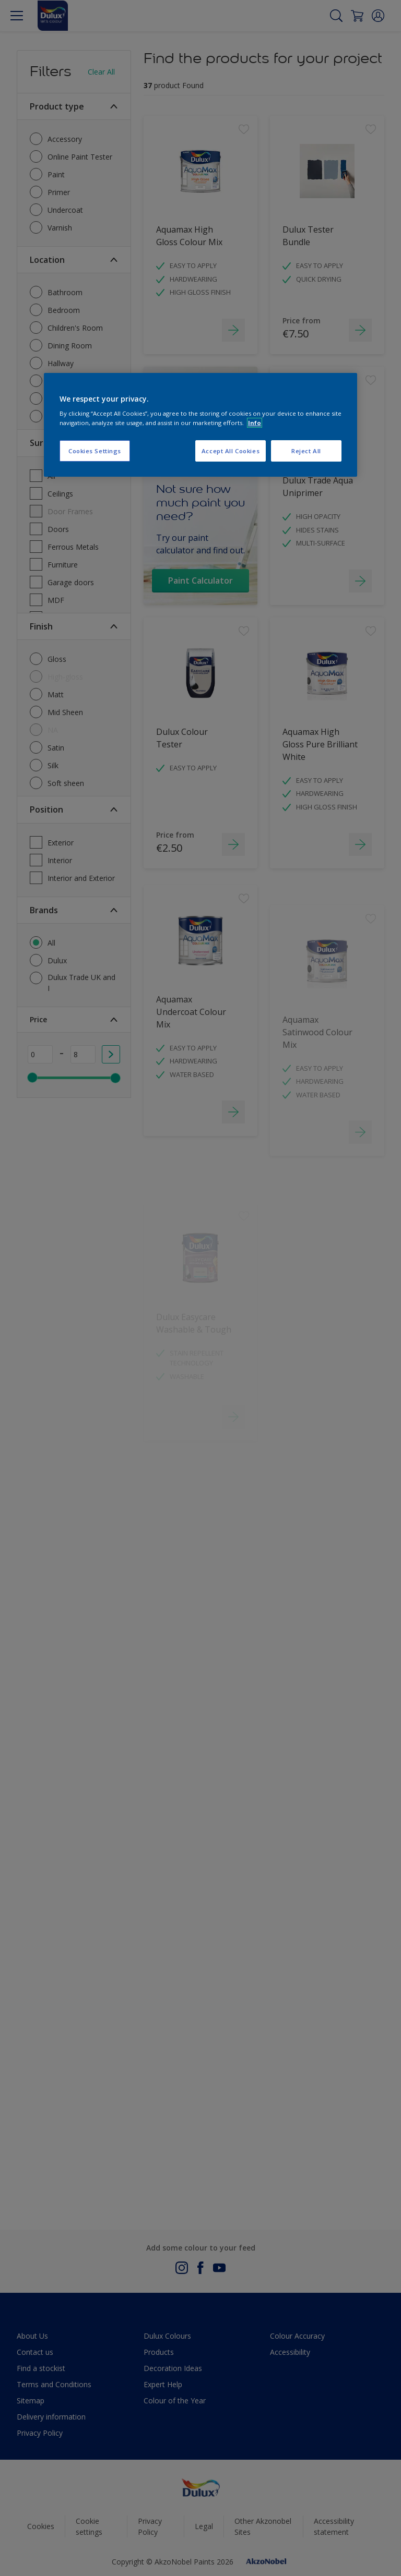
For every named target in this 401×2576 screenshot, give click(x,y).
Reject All (306, 451)
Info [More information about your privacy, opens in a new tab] (254, 423)
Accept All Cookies (231, 451)
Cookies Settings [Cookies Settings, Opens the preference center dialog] (94, 451)
